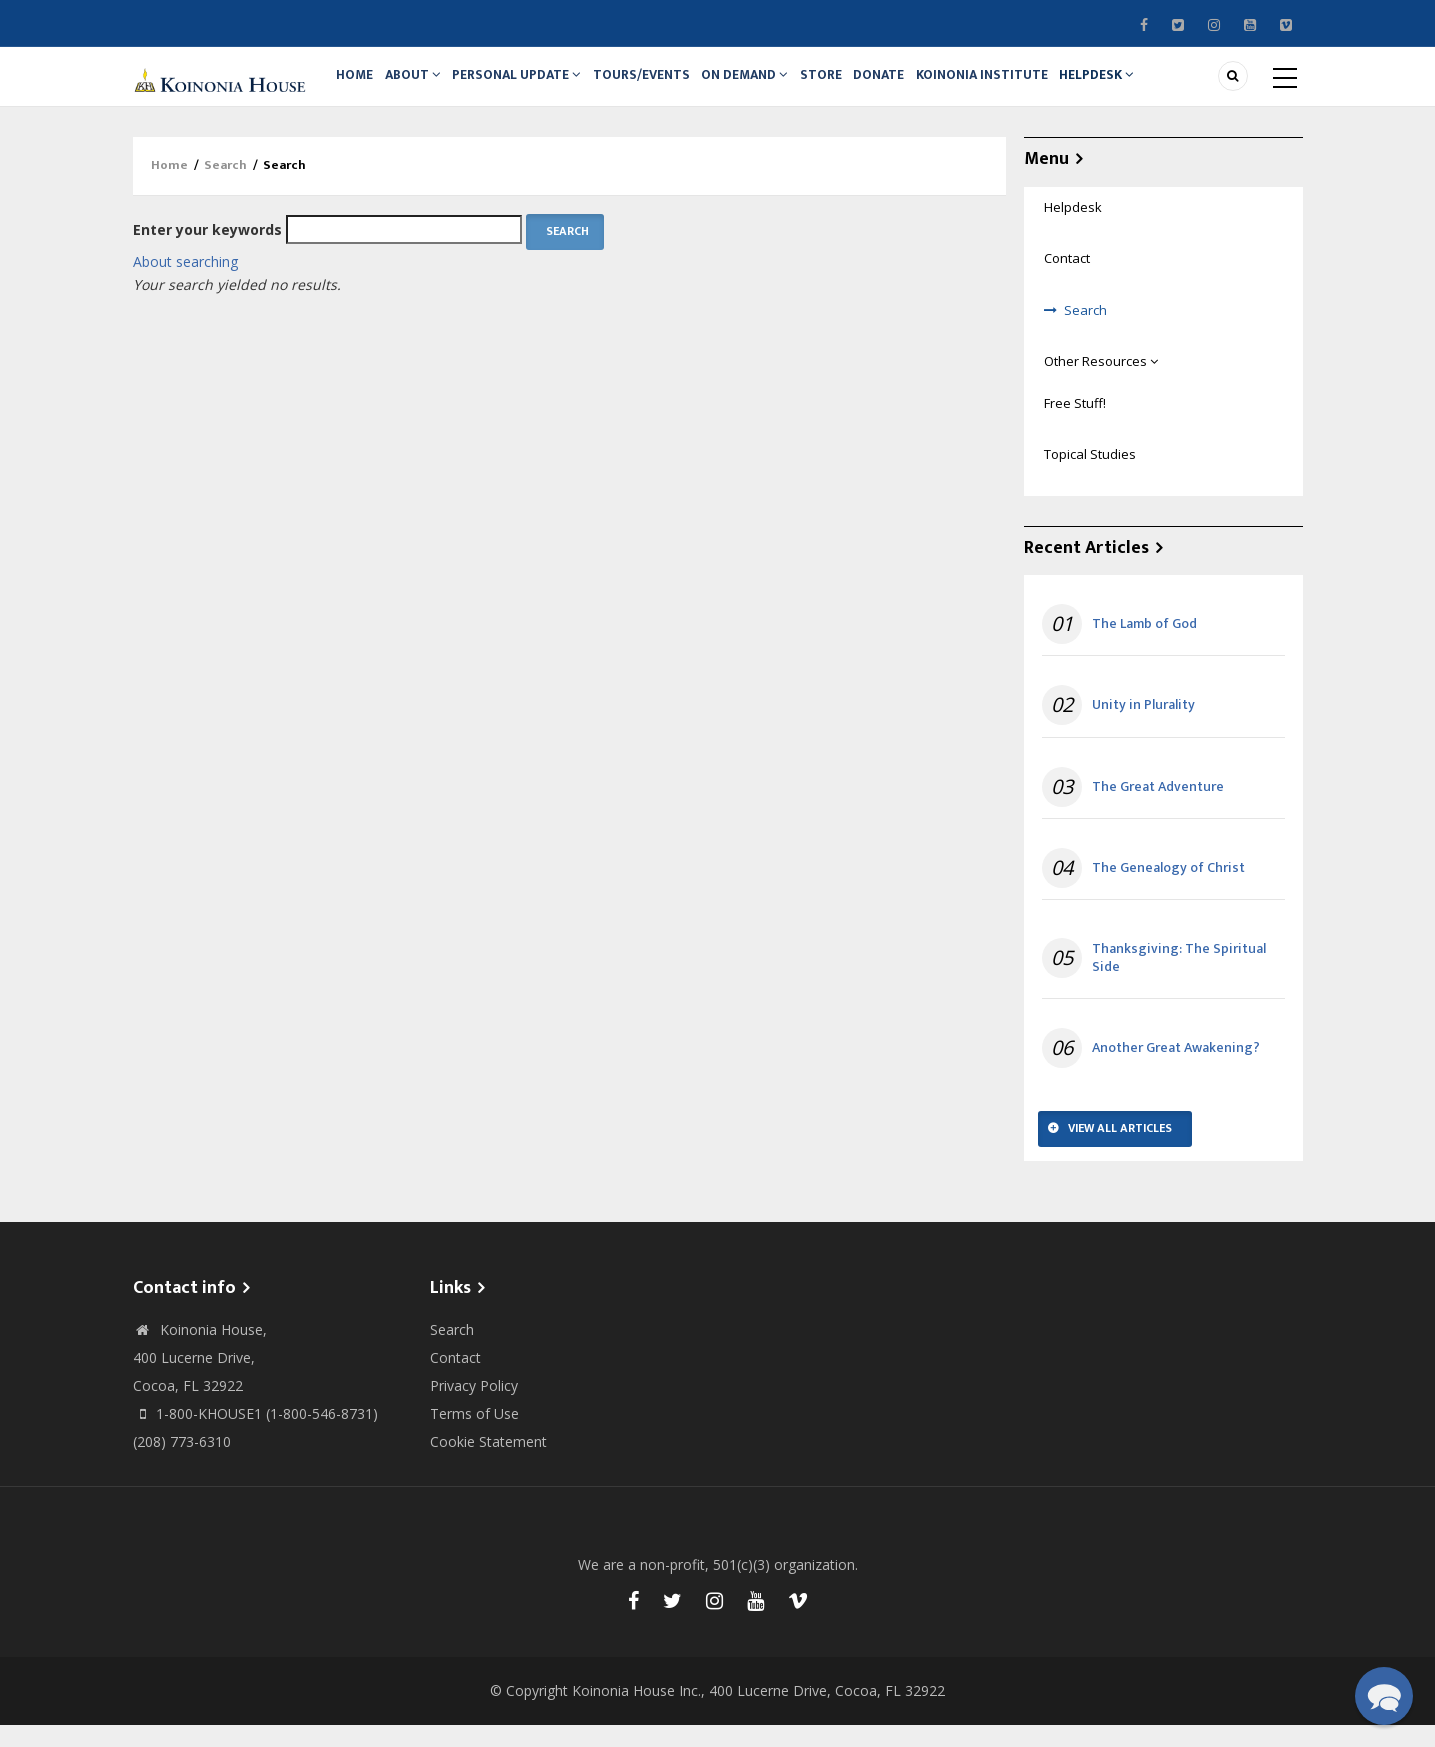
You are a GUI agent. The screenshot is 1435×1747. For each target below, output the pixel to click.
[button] (1384, 1696)
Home (359, 87)
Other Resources (1101, 383)
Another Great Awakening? (1176, 1070)
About (425, 87)
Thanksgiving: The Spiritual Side (1179, 980)
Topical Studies (1090, 476)
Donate (922, 87)
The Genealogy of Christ (1168, 890)
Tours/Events (664, 87)
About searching (185, 283)
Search (225, 188)
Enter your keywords (207, 251)
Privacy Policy (474, 1407)
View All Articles (1120, 1151)
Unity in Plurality (1143, 728)
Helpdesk (1152, 87)
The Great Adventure (1158, 809)
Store (857, 87)
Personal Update (534, 87)
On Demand (774, 87)
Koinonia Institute (1031, 87)
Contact (1067, 281)
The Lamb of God (1144, 646)
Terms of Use (474, 1435)
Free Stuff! (1075, 425)
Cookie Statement (488, 1463)
